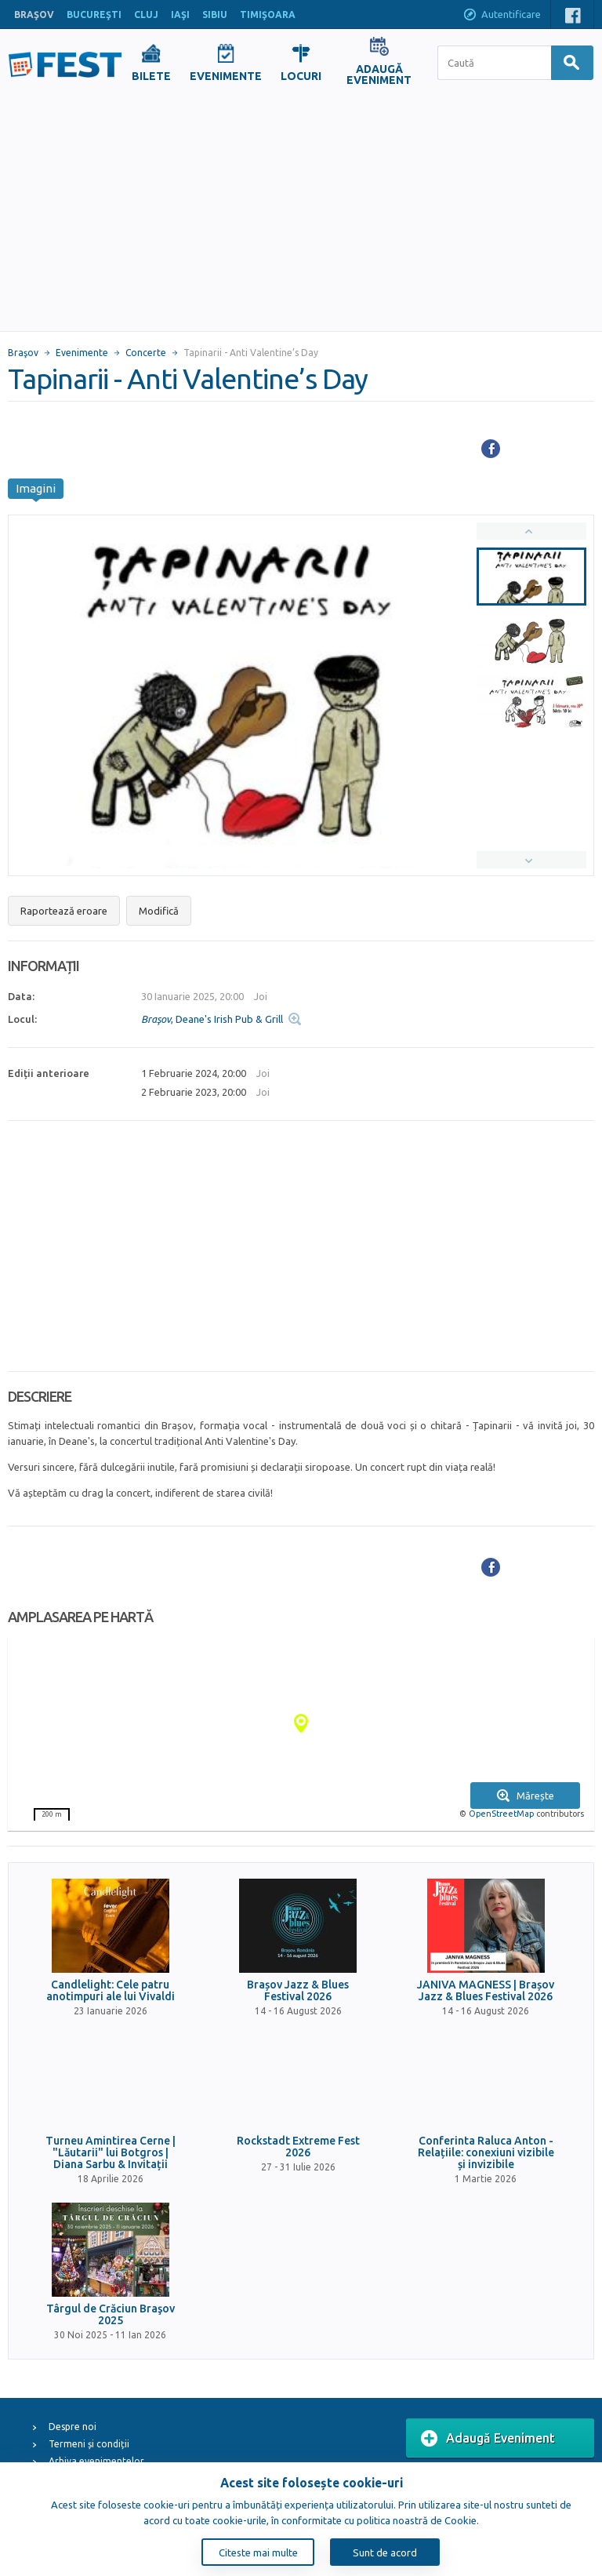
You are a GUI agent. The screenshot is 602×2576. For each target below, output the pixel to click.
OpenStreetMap (501, 1813)
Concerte (145, 352)
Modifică (159, 910)
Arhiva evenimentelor (96, 2461)
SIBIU (214, 14)
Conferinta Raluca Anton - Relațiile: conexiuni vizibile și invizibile (486, 2153)
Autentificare (501, 16)
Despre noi (72, 2426)
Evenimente (82, 352)
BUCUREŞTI (94, 14)
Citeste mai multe (258, 2552)
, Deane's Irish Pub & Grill (212, 1018)
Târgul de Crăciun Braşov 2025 (110, 2315)
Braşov (23, 352)
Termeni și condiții (89, 2444)
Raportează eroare (63, 910)
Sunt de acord (385, 2552)
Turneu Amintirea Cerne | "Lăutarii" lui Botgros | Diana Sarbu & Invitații (110, 2153)
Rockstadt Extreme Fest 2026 (298, 2147)
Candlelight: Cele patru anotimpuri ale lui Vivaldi (110, 1991)
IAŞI (180, 14)
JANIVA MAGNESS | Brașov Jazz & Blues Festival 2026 (485, 1991)
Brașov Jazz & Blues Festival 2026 (298, 1991)
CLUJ (146, 14)
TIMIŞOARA (268, 14)
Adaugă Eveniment (488, 2438)
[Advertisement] (301, 213)
